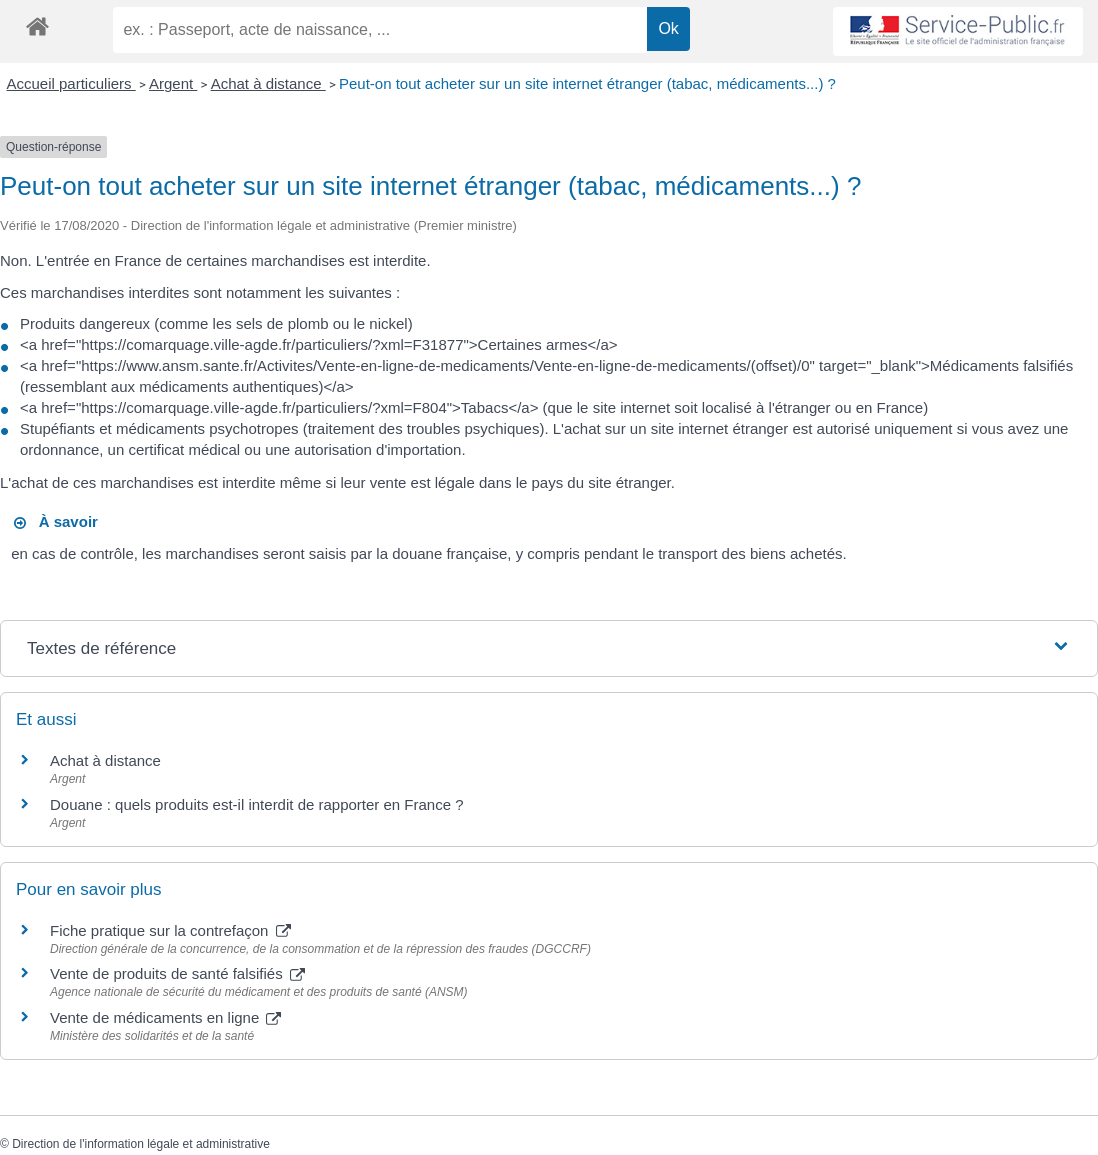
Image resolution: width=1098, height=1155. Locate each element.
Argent (173, 83)
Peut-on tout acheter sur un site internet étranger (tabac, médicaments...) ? (587, 83)
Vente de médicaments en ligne (165, 1017)
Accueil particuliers (71, 83)
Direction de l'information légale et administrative (141, 1144)
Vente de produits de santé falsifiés (177, 973)
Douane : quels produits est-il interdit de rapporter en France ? (257, 804)
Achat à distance (268, 83)
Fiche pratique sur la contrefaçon (170, 930)
